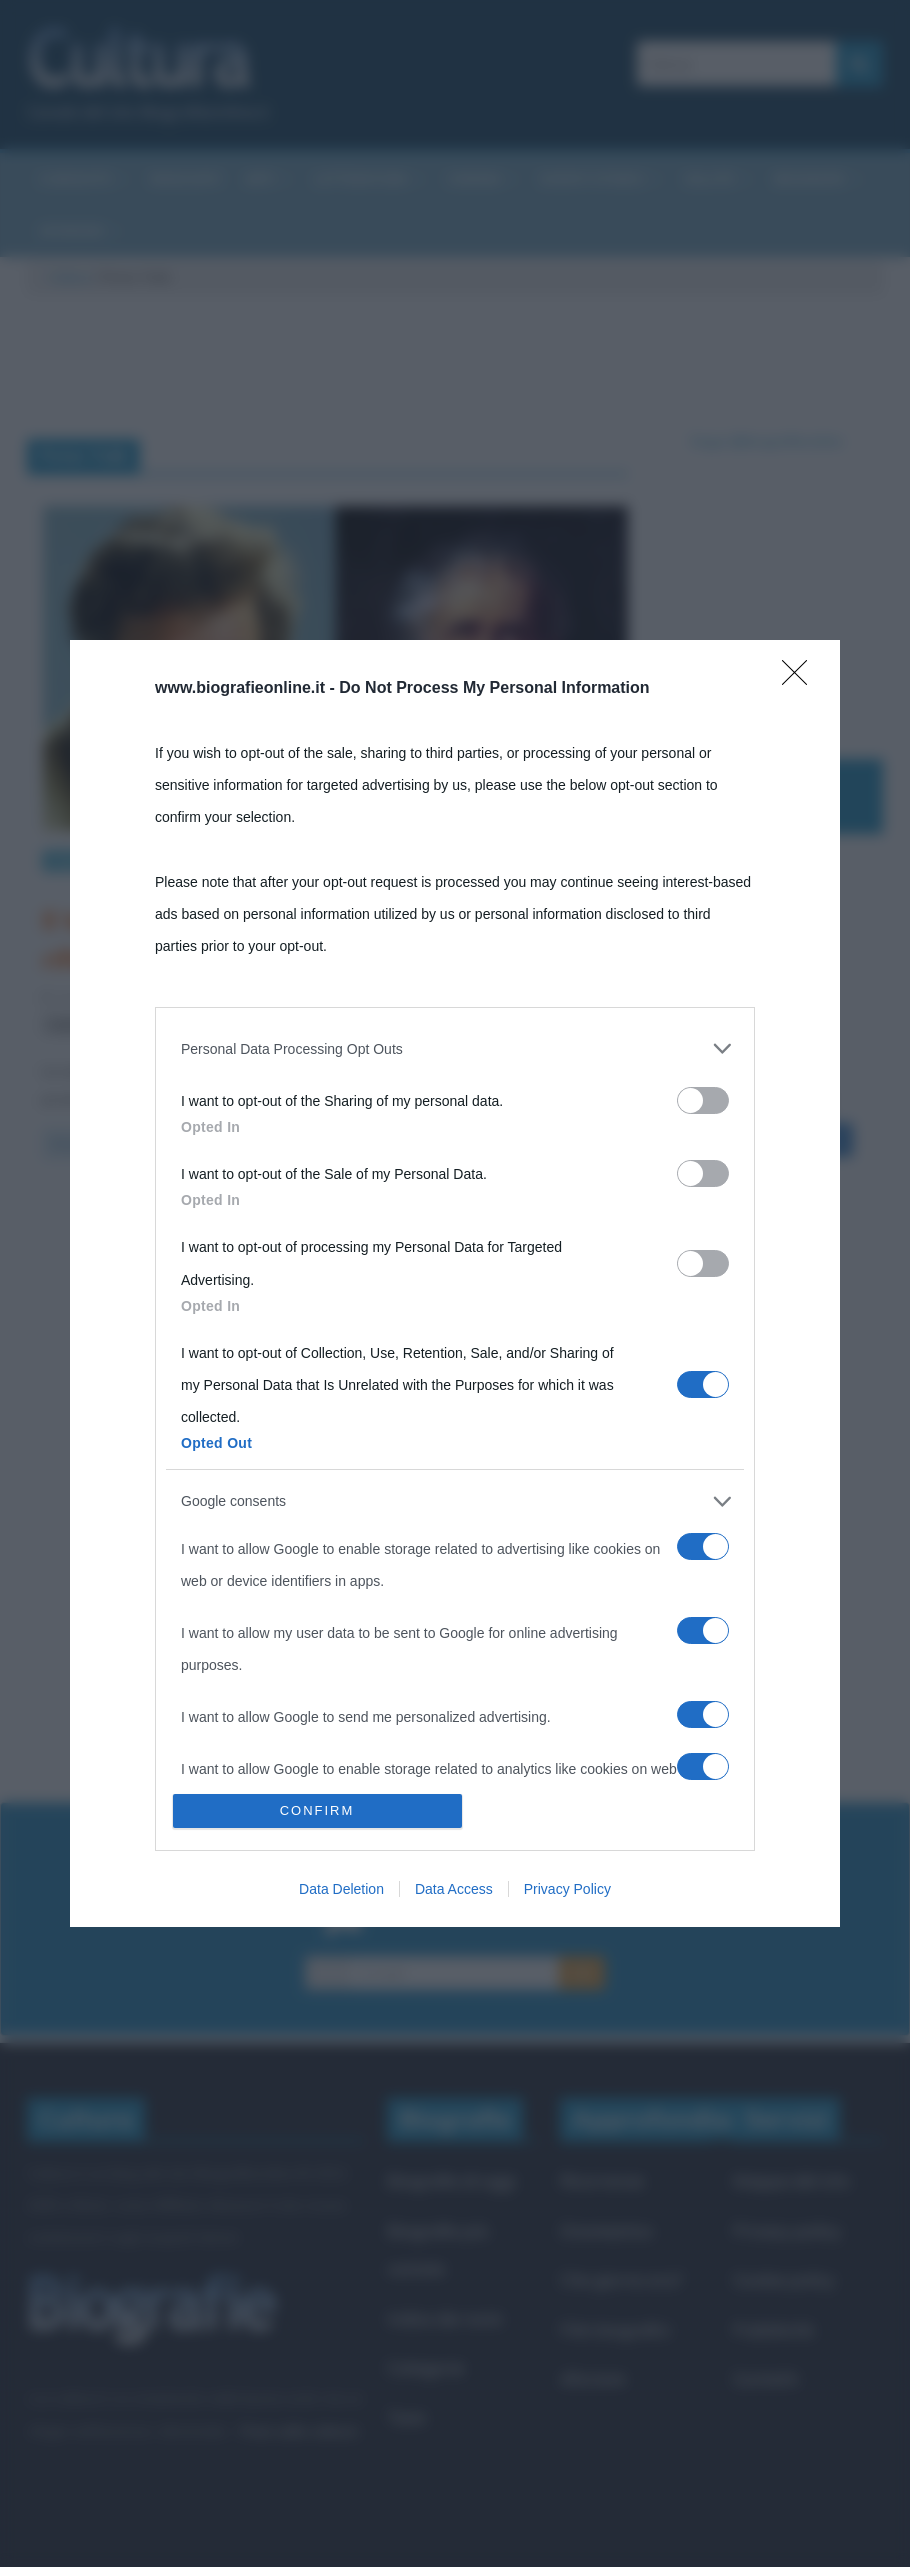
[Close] (801, 679)
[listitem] (455, 1049)
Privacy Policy (567, 1889)
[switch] (703, 1100)
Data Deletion (341, 1889)
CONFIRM (317, 1810)
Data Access (454, 1889)
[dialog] (455, 1283)
